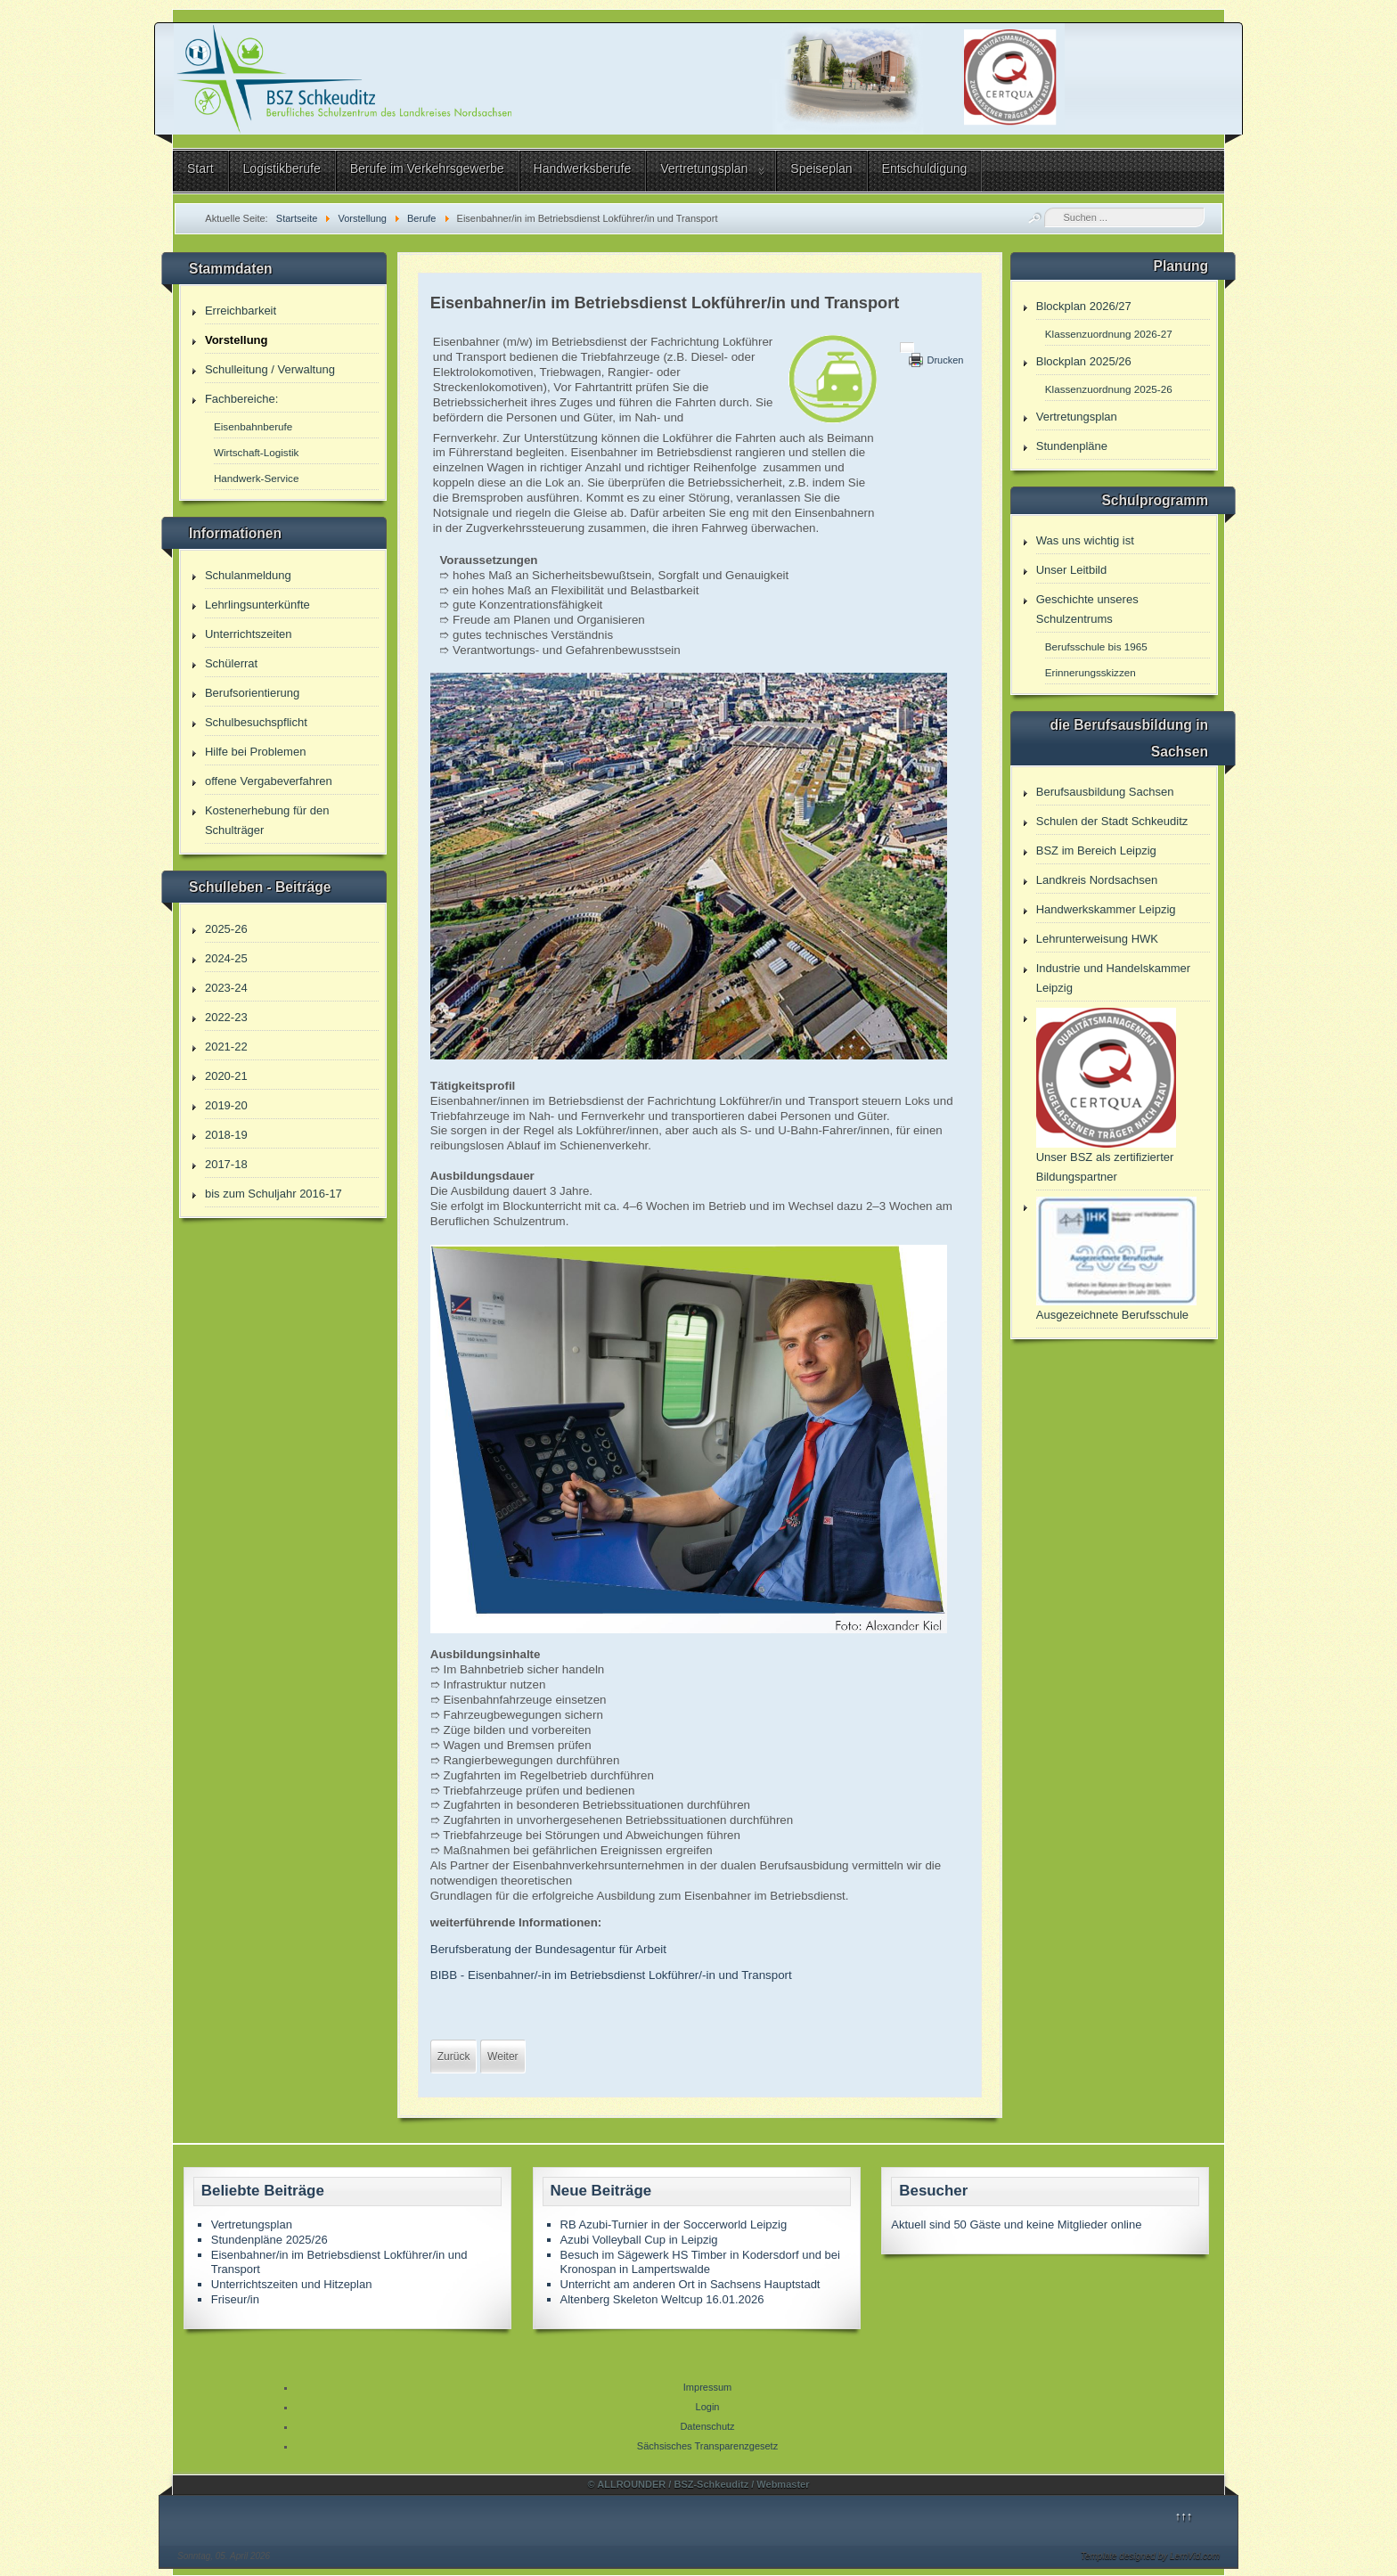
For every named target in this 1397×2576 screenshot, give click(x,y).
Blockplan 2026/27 (1083, 306)
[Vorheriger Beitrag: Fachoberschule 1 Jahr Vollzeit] (454, 2056)
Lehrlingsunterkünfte (257, 604)
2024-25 (226, 958)
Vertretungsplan (704, 168)
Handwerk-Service (256, 478)
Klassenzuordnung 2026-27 (1108, 333)
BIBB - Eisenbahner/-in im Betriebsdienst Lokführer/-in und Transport (611, 1975)
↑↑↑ (1184, 2516)
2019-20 (226, 1105)
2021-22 (226, 1046)
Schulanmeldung (248, 575)
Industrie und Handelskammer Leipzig (1113, 977)
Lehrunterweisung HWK (1097, 938)
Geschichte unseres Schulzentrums (1087, 609)
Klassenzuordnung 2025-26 (1108, 389)
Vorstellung (236, 340)
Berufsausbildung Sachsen (1105, 791)
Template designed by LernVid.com (1150, 2556)
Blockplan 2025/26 (1083, 361)
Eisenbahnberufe (253, 426)
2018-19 (226, 1134)
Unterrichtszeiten (248, 634)
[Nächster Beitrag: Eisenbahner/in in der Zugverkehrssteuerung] (502, 2056)
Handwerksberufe (583, 168)
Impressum (707, 2387)
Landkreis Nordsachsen (1097, 880)
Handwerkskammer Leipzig (1106, 909)
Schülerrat (231, 663)
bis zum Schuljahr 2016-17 (273, 1193)
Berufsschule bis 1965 (1096, 646)
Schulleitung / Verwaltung (270, 369)
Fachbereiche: (241, 398)
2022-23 (226, 1017)
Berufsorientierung (252, 692)
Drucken (945, 360)
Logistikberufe (282, 168)
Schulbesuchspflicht (256, 722)
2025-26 (226, 929)
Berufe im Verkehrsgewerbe (427, 168)
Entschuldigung (925, 168)
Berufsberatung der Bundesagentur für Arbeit (548, 1949)
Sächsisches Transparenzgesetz (707, 2446)
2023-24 (226, 987)
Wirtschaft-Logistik (256, 452)
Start (200, 168)
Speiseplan (821, 168)
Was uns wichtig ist (1085, 540)
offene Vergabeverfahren (268, 781)
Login (708, 2406)
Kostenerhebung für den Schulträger (267, 820)
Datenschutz (707, 2426)
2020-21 (226, 1076)
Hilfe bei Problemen (255, 751)
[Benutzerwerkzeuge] (907, 347)
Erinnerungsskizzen (1090, 672)
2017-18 (226, 1164)
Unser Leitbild (1071, 570)
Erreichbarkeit (240, 310)
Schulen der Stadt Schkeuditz (1112, 821)
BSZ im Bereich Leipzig (1096, 850)
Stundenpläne (1071, 446)
